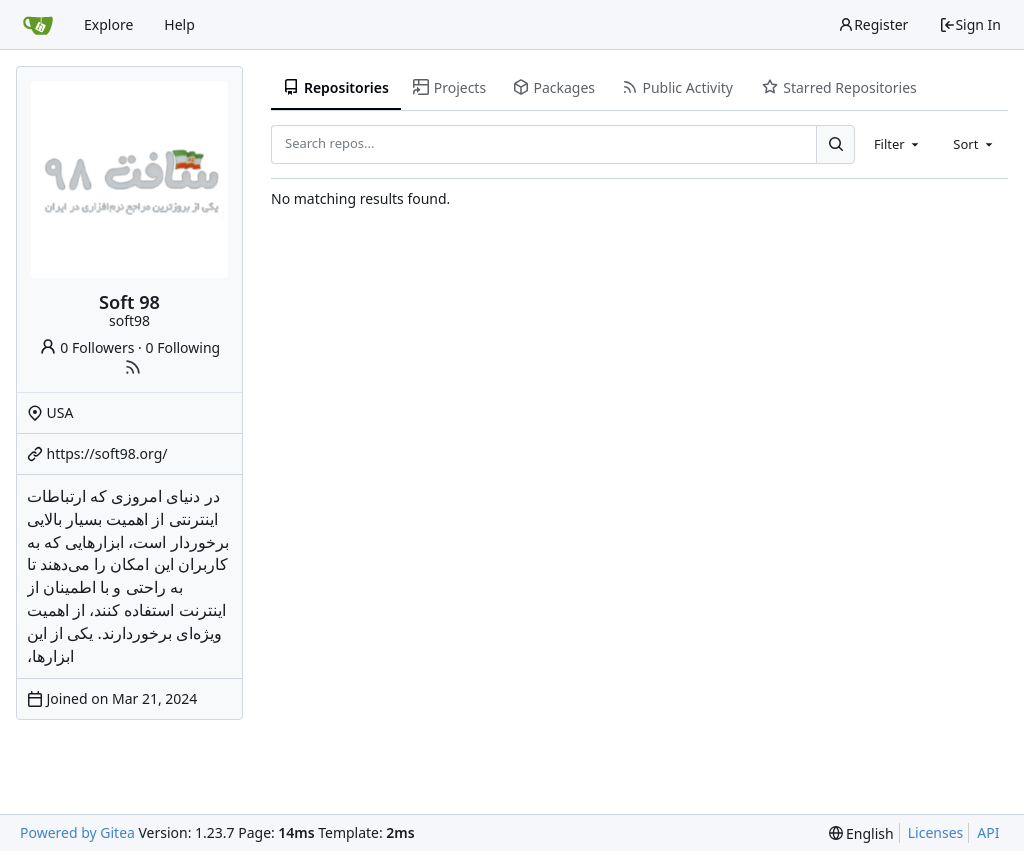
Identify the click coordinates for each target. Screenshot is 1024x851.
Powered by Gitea (77, 832)
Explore (108, 24)
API (988, 832)
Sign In (970, 24)
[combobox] (898, 144)
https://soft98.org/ (107, 453)
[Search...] (835, 144)
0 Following (183, 347)
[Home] (38, 25)
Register (873, 24)
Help (179, 24)
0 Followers (87, 347)
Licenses (936, 832)
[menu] (861, 833)
